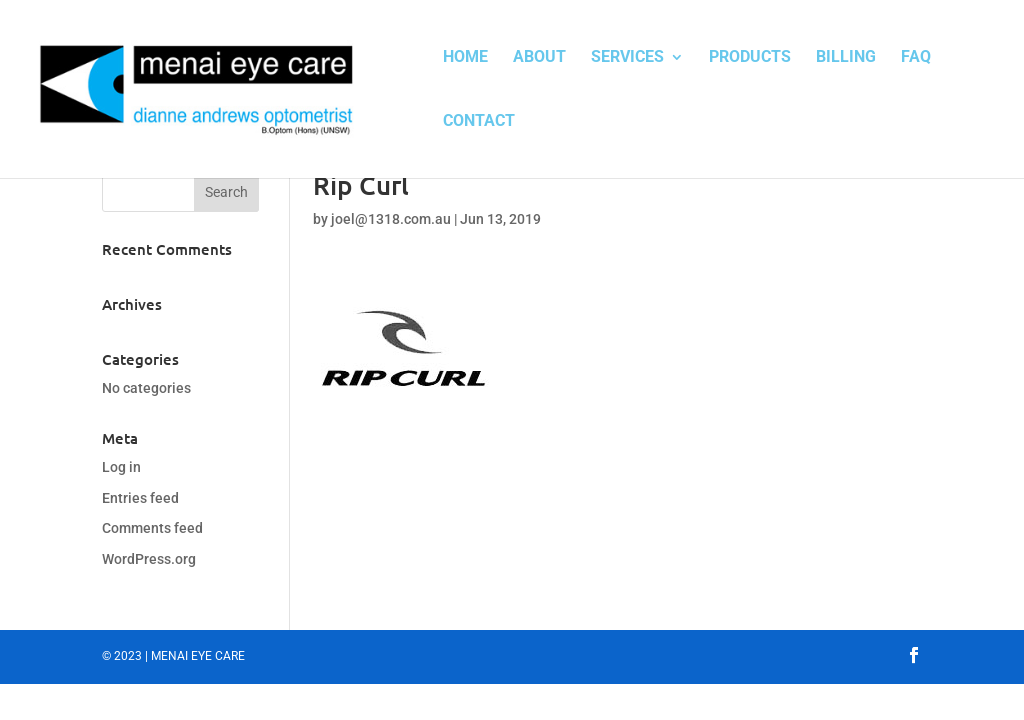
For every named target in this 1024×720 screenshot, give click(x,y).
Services (627, 58)
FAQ (916, 58)
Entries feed (140, 498)
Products (750, 58)
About (539, 58)
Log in (121, 467)
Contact (479, 122)
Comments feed (152, 528)
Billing (846, 58)
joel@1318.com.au (391, 219)
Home (465, 58)
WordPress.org (149, 559)
